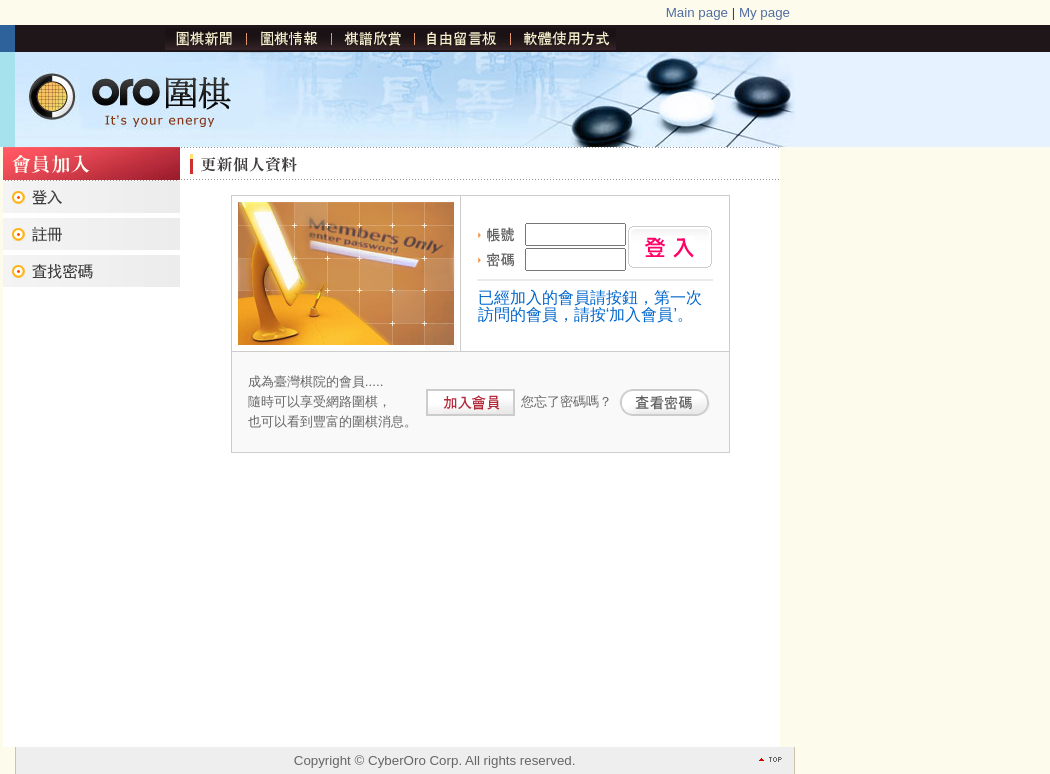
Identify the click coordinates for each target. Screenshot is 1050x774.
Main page (697, 12)
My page (764, 12)
